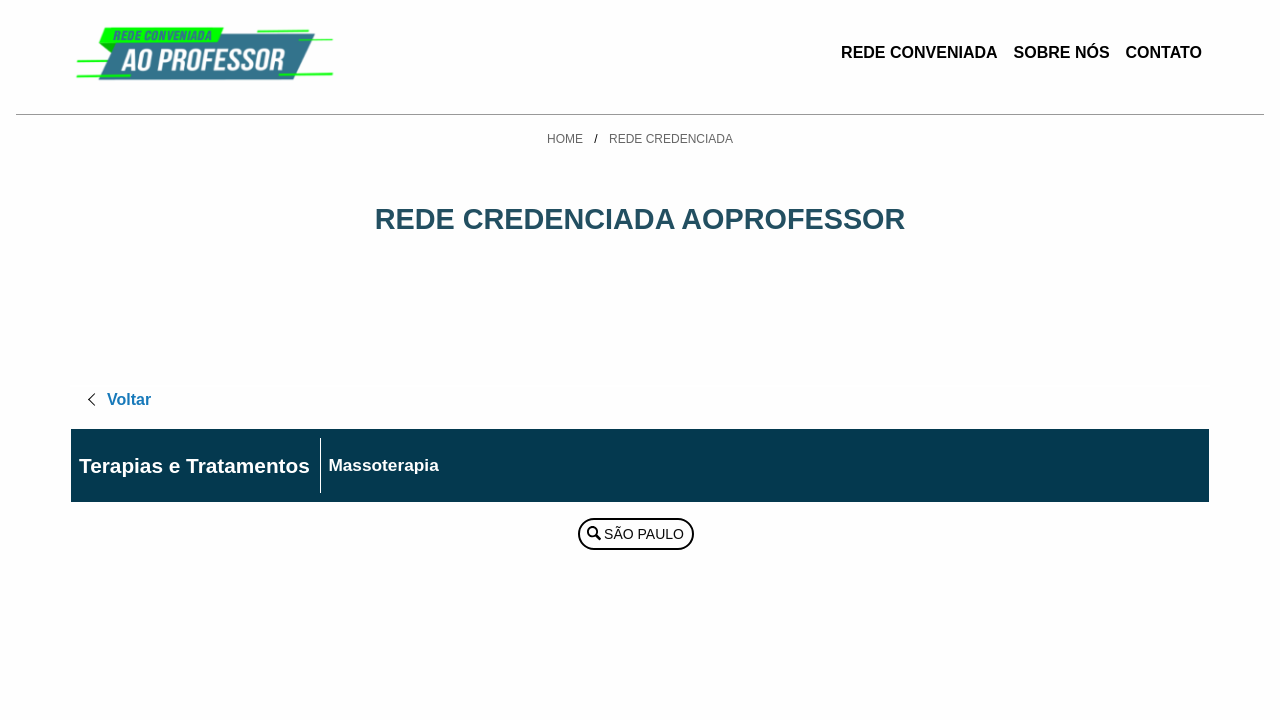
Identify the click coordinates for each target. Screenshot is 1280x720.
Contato (1164, 52)
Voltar (129, 399)
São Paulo (644, 534)
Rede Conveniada (919, 52)
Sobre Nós (1062, 52)
